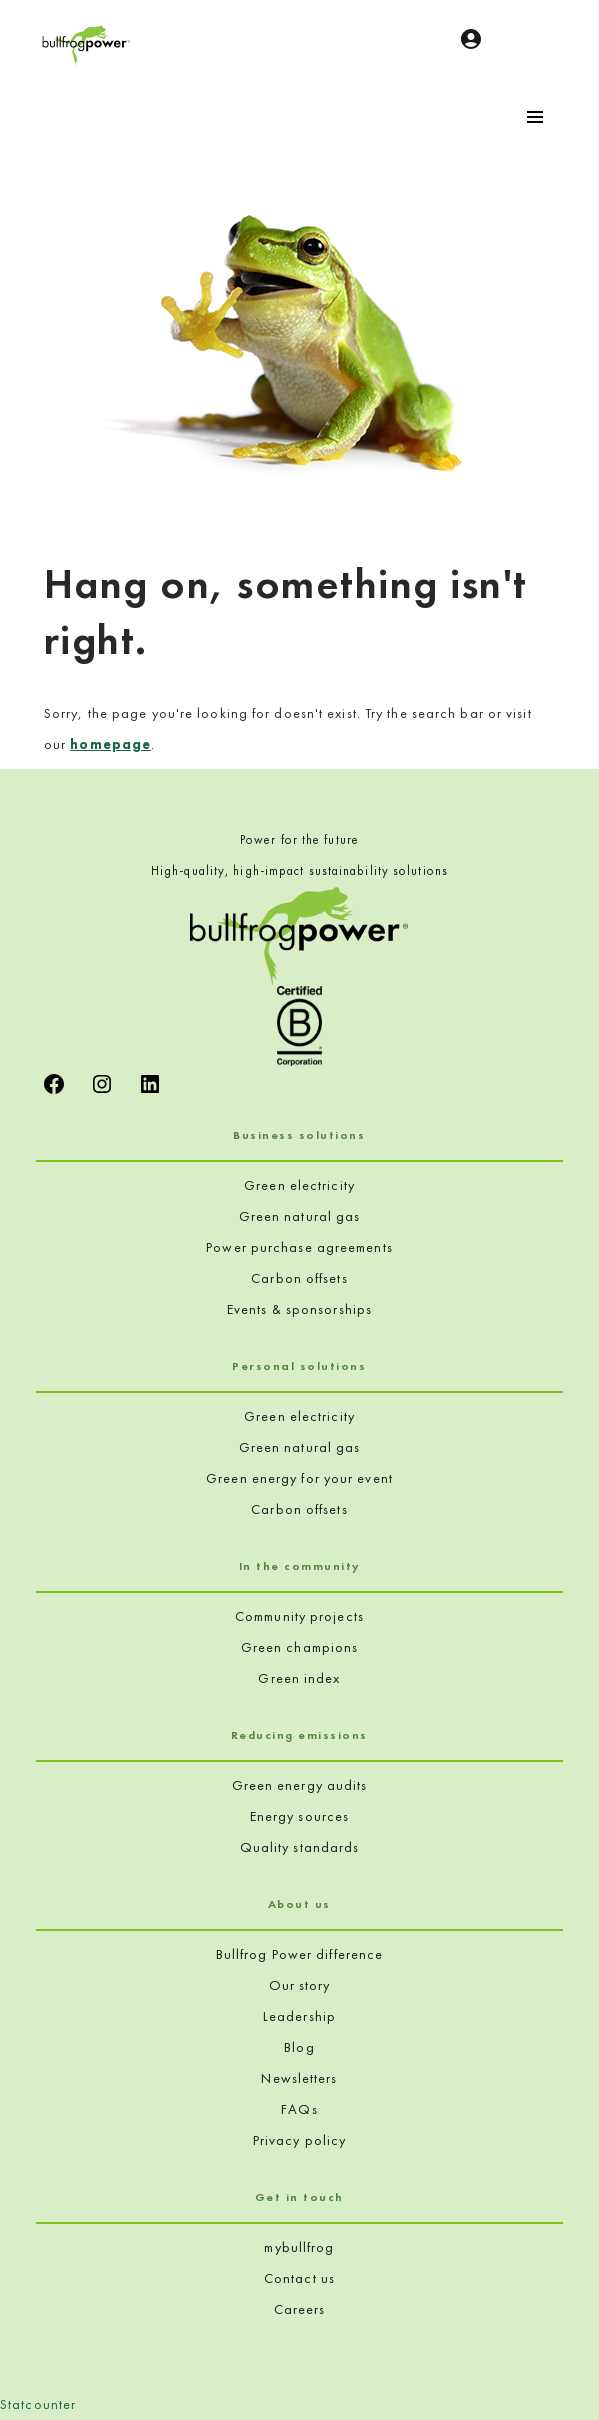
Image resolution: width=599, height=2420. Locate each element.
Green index (299, 1678)
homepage (110, 744)
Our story (300, 1985)
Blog (299, 2047)
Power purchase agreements (299, 1247)
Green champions (300, 1647)
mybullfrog (299, 2247)
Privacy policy (299, 2140)
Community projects (299, 1616)
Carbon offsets (299, 1278)
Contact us (299, 2278)
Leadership (299, 2016)
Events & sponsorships (299, 1309)
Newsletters (299, 2078)
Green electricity (299, 1185)
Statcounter (38, 2404)
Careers (300, 2309)
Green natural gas (300, 1216)
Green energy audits (300, 1785)
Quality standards (300, 1847)
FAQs (299, 2109)
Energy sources (299, 1816)
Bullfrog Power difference (300, 1954)
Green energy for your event (299, 1478)
